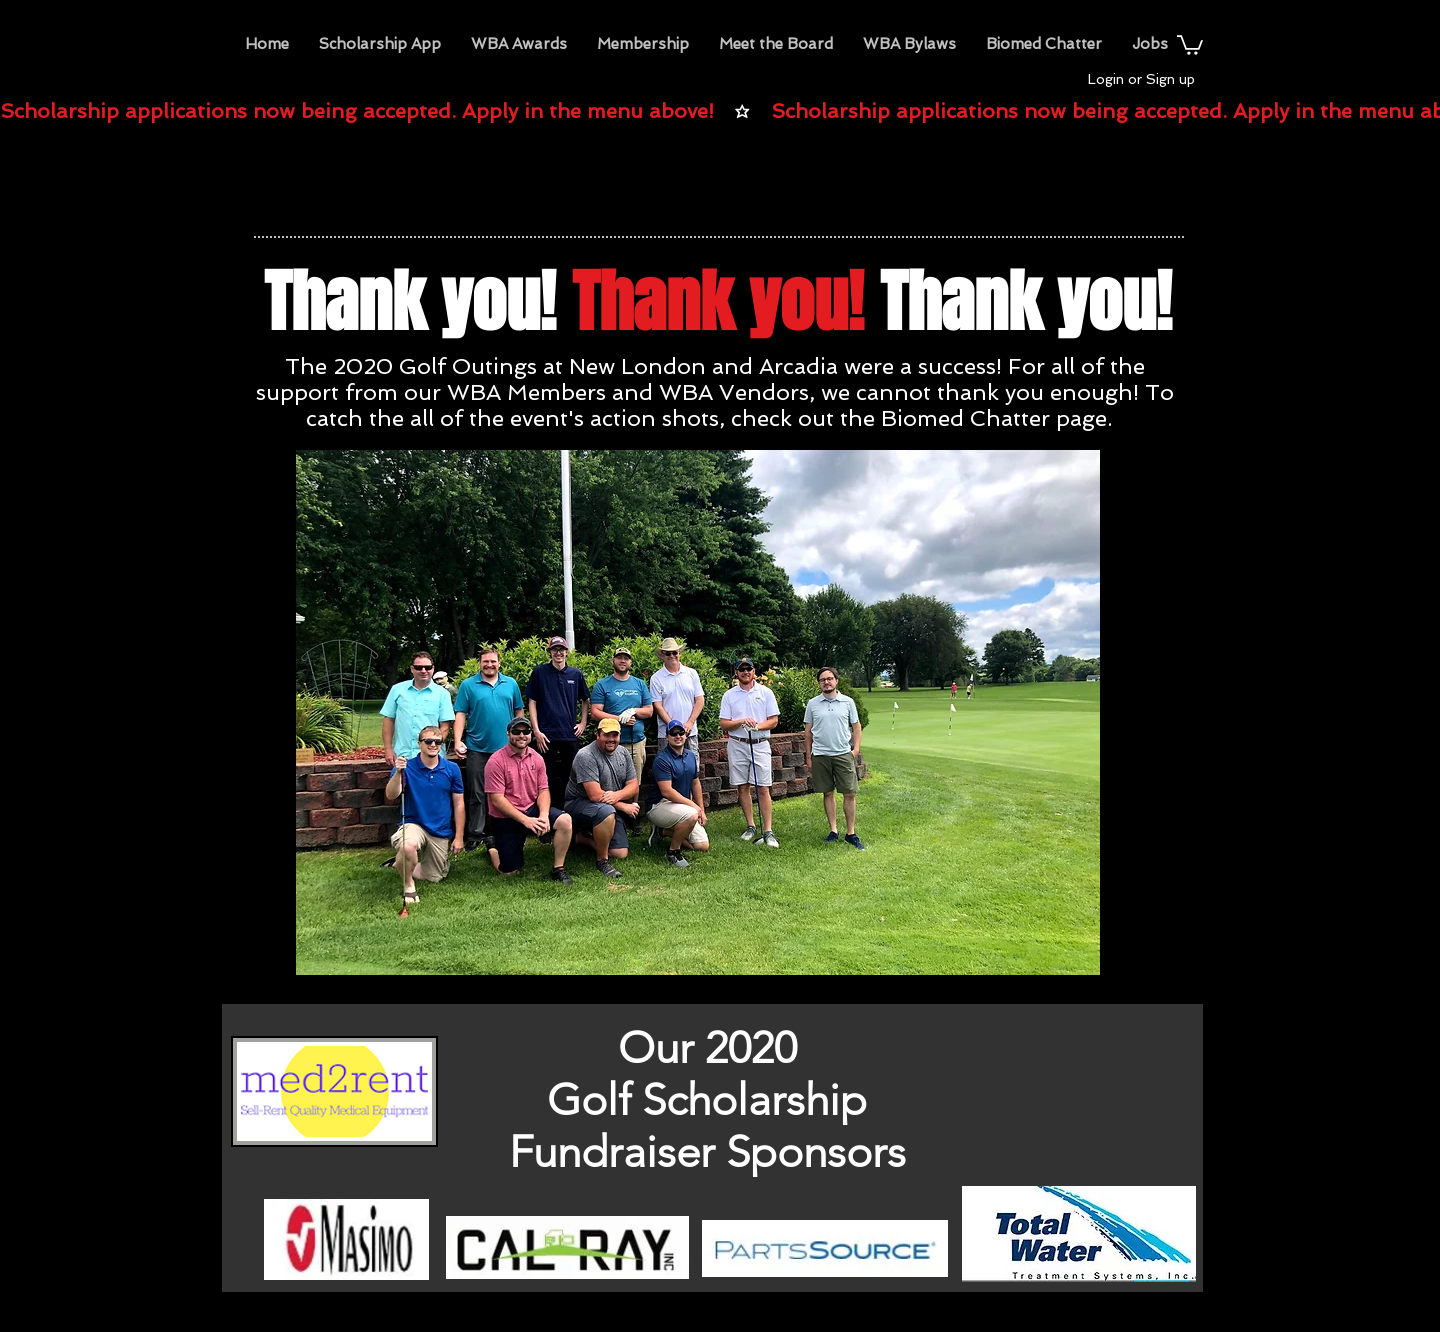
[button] (519, 44)
